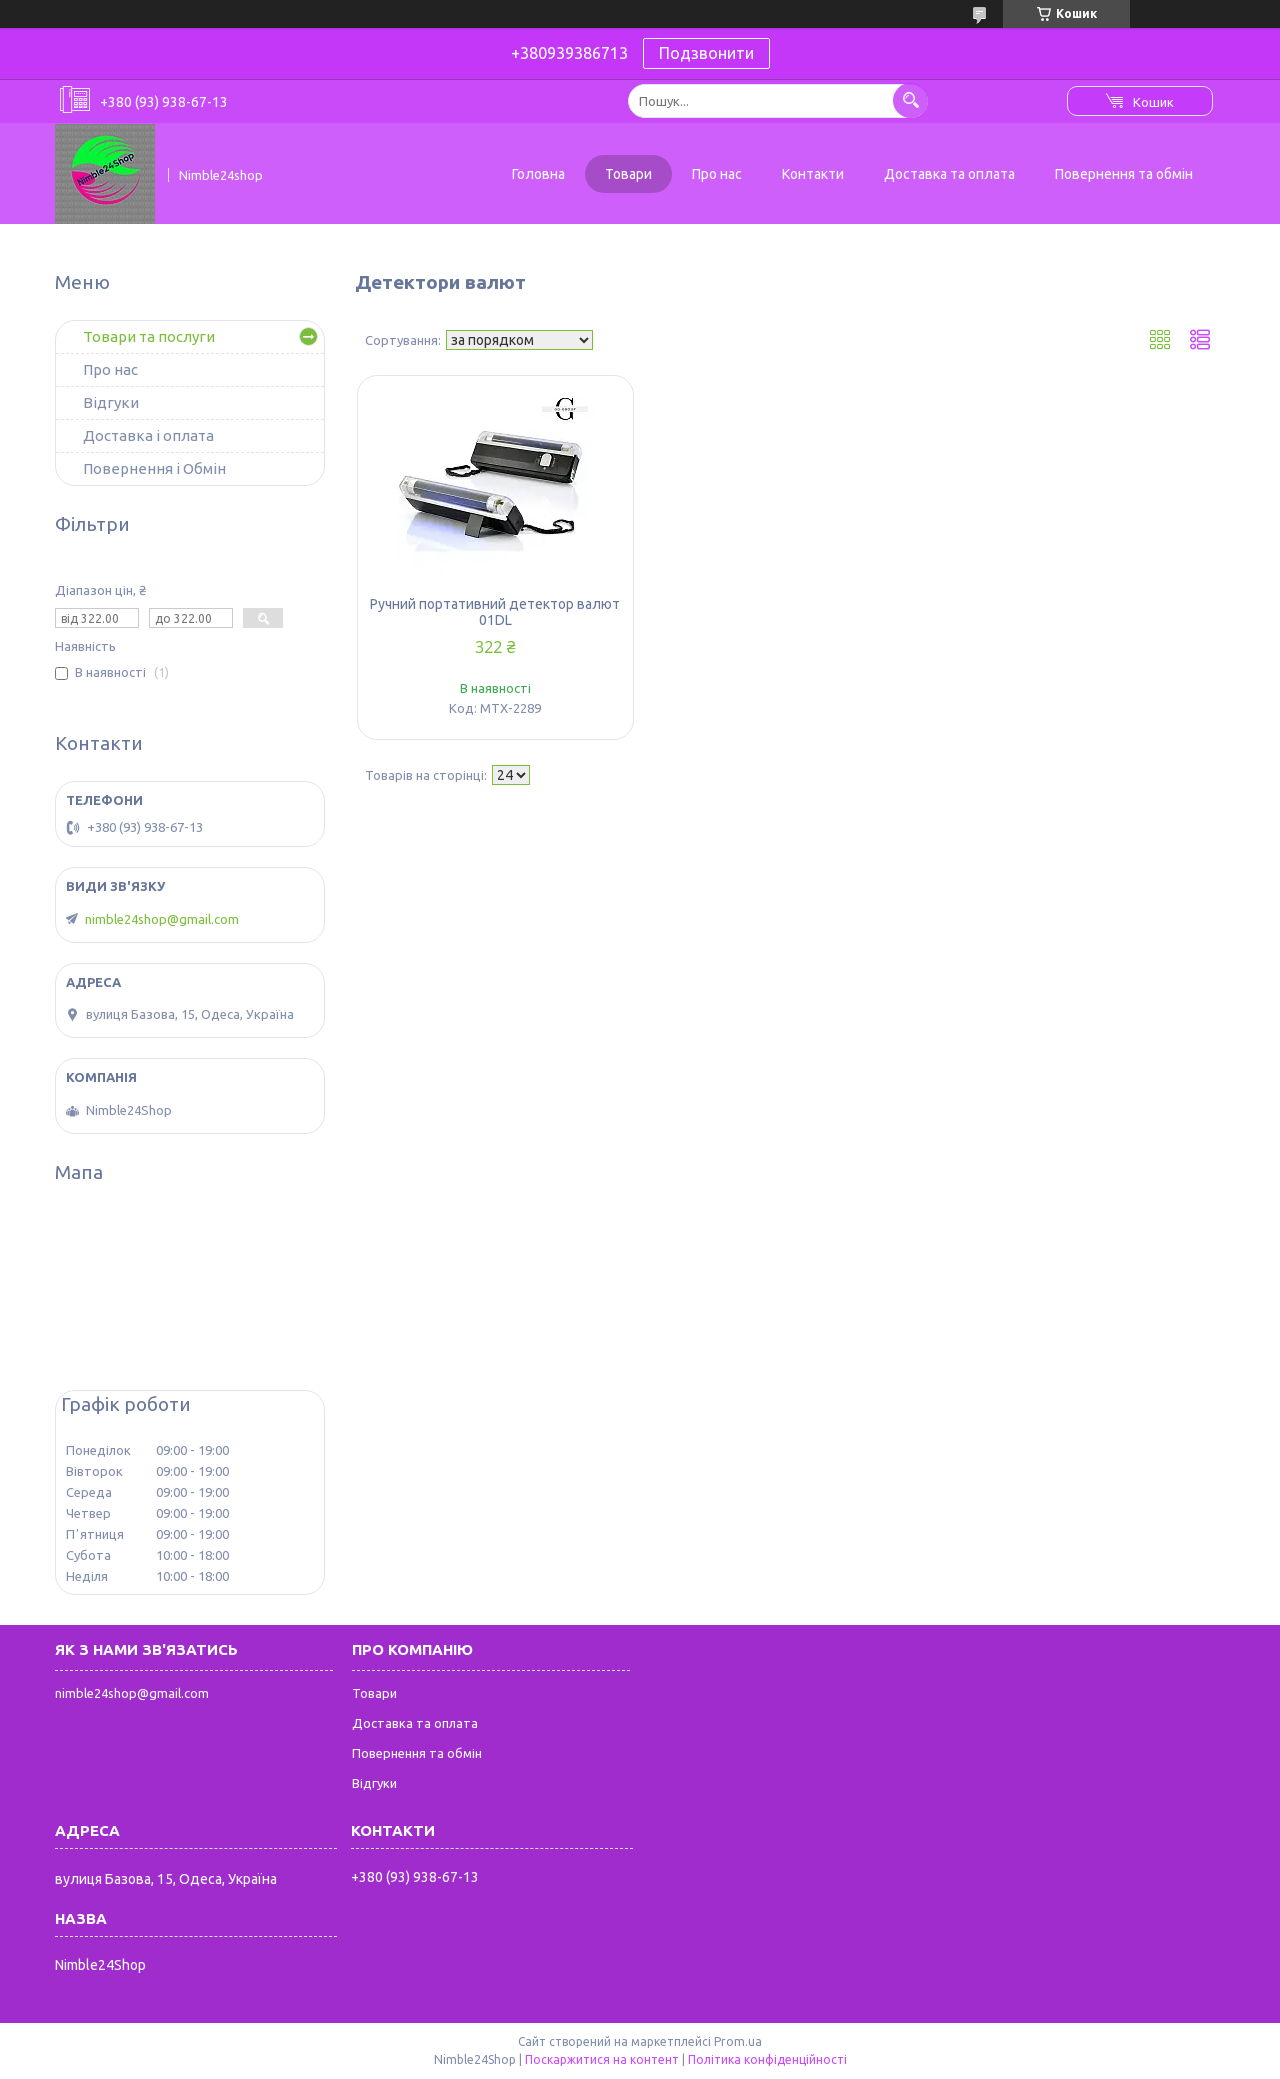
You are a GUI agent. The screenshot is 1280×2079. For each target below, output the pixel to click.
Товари (628, 174)
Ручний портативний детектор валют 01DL (495, 612)
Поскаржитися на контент (602, 2059)
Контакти (813, 174)
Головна (538, 174)
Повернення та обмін (1124, 174)
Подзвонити (706, 53)
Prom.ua (738, 2041)
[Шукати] (910, 100)
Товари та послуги (149, 336)
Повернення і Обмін (154, 468)
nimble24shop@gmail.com (162, 919)
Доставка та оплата (949, 174)
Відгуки (111, 402)
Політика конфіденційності (767, 2059)
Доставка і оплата (148, 435)
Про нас (717, 174)
